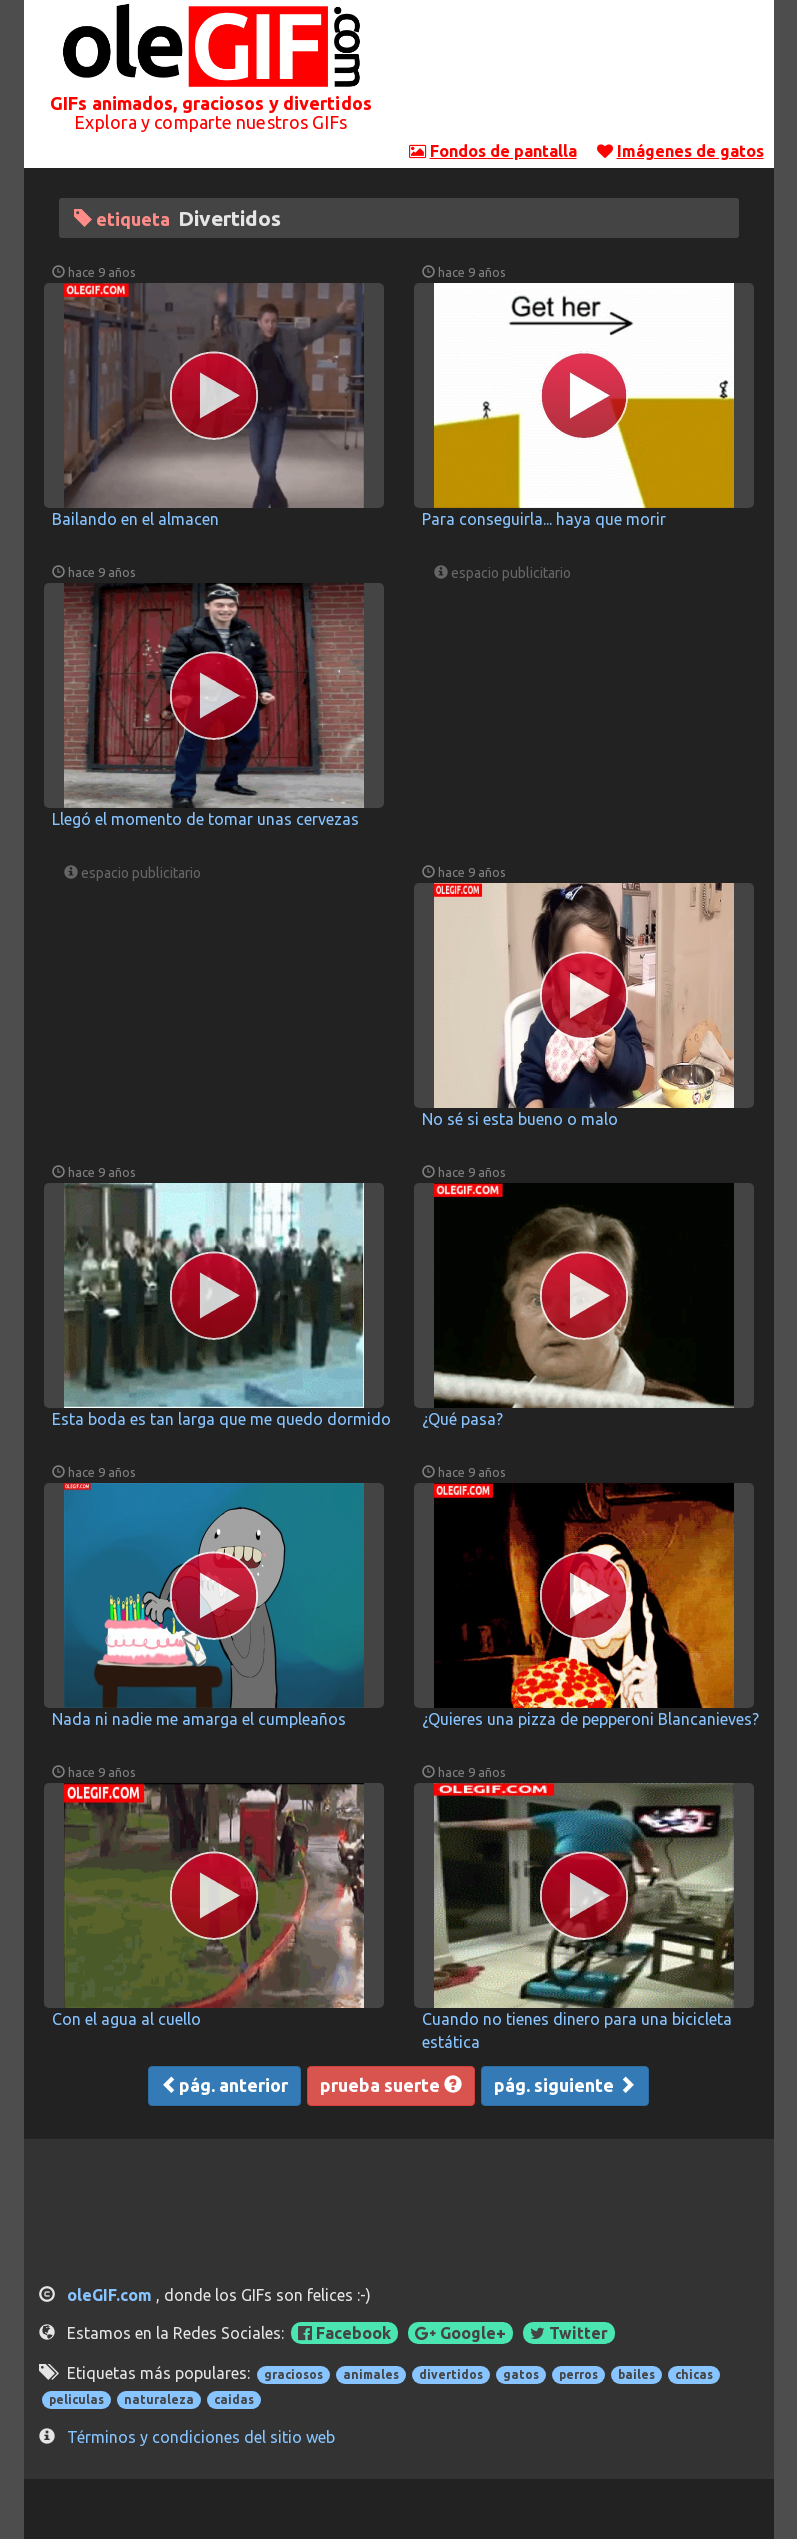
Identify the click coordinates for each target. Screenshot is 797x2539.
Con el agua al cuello (126, 2019)
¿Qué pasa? (462, 1419)
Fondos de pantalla (503, 151)
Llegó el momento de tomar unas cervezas (205, 819)
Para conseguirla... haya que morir (544, 519)
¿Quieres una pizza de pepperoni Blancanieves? (590, 1719)
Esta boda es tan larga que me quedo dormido (221, 1419)
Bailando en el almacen (135, 519)
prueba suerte (391, 2085)
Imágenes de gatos (690, 151)
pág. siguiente (565, 2085)
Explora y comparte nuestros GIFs (210, 122)
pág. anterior (224, 2085)
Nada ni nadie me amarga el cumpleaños (199, 1719)
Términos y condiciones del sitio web (201, 2437)
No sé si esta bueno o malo (520, 1119)
